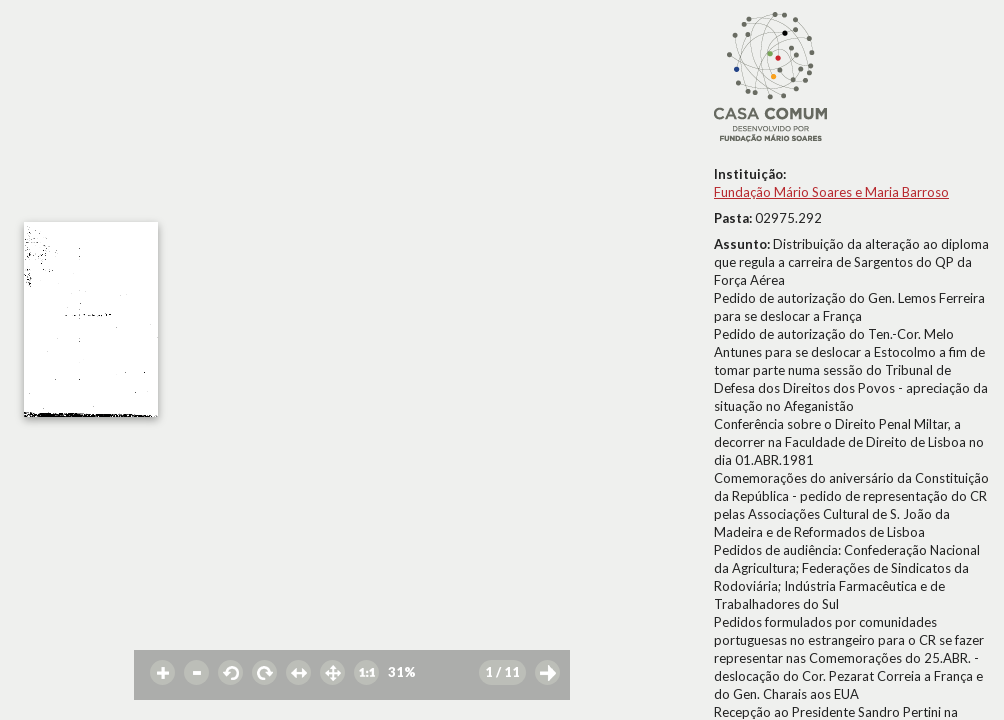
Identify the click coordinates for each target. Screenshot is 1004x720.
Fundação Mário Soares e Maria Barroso (831, 192)
